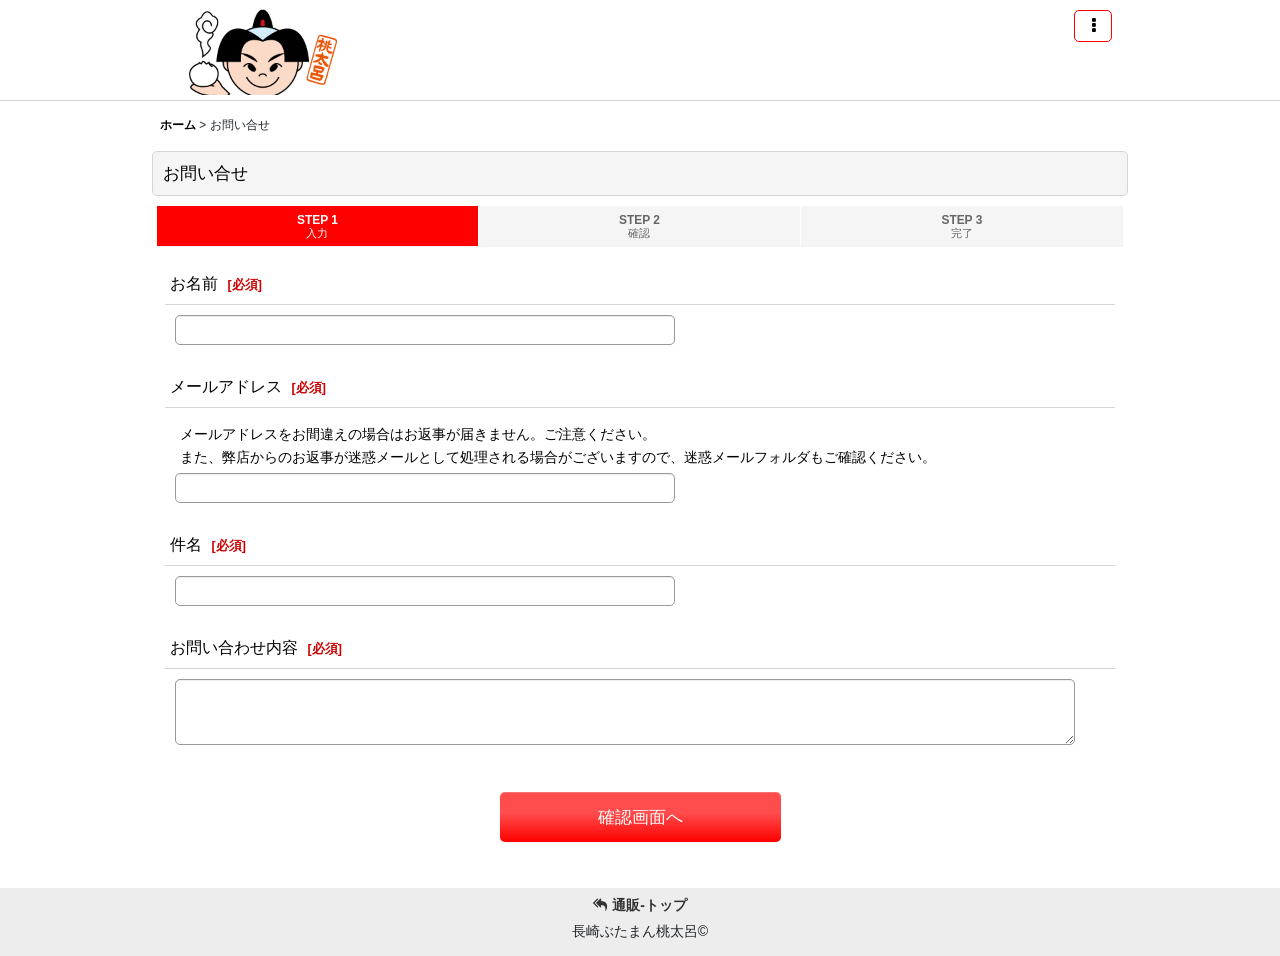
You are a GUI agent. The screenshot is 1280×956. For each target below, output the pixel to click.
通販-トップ (640, 905)
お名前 (194, 283)
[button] (1093, 26)
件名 (186, 544)
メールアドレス (226, 386)
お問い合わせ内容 (234, 647)
